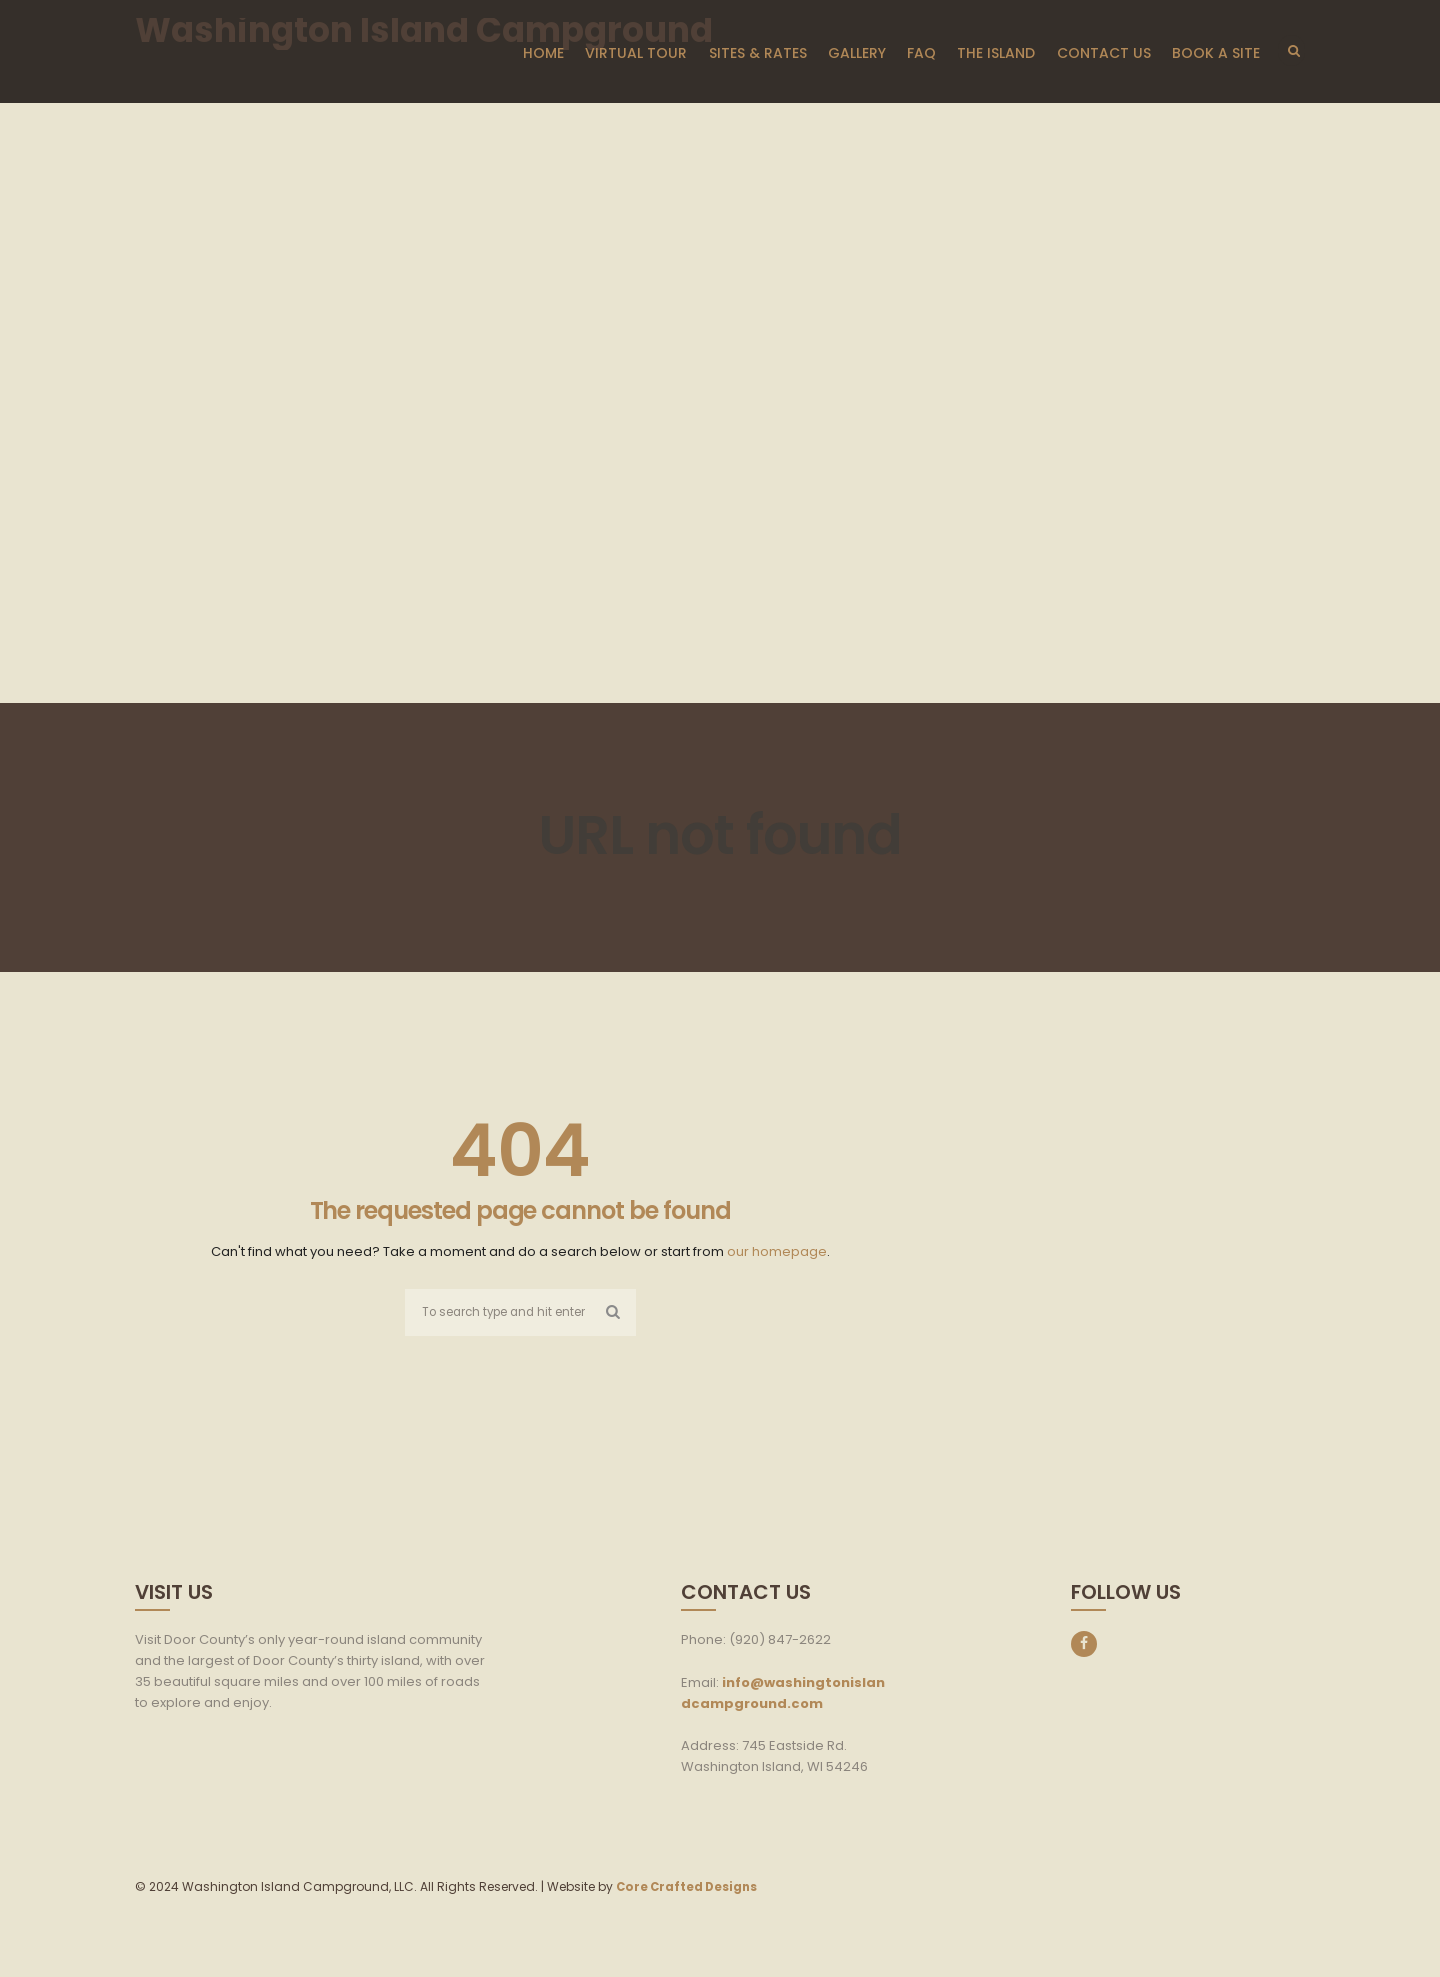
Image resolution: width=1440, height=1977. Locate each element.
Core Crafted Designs (689, 1888)
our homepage (777, 1251)
